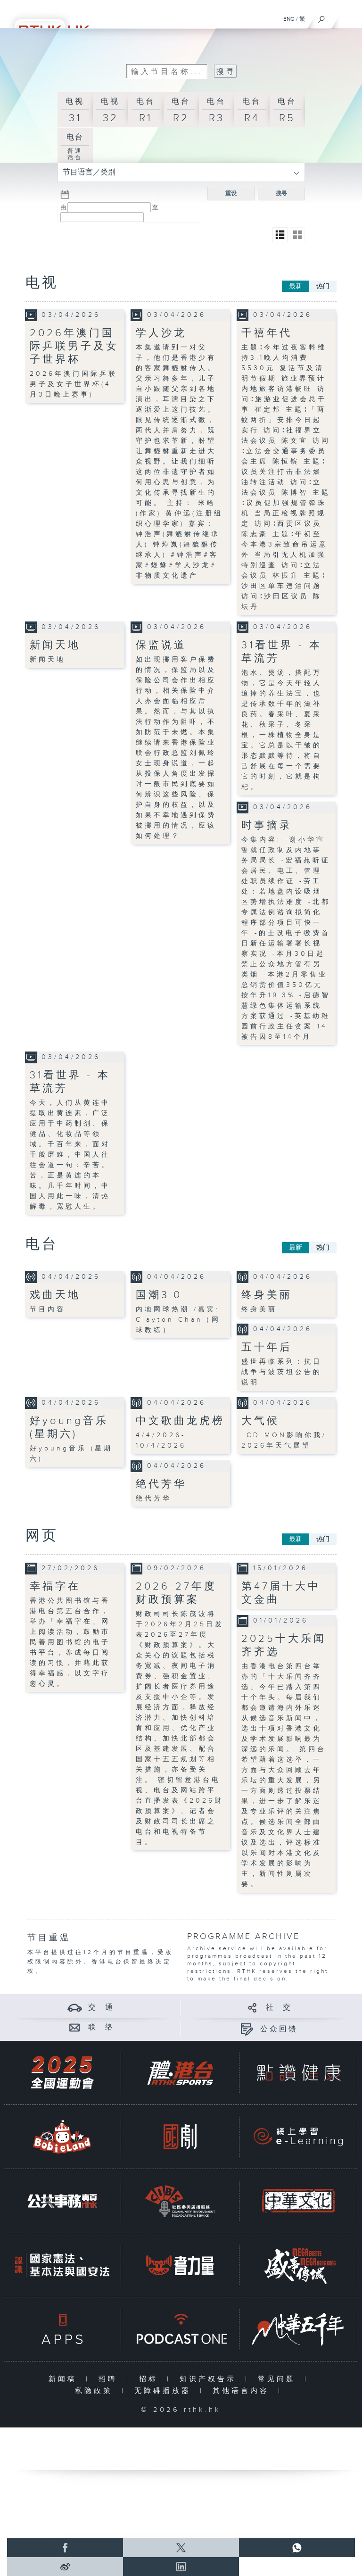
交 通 (101, 2007)
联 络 (101, 2027)
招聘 (110, 2379)
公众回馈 (279, 2029)
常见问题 (279, 2379)
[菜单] (348, 17)
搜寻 (281, 193)
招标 (150, 2379)
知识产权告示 (210, 2379)
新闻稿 (65, 2379)
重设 (231, 193)
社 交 (279, 2007)
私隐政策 (96, 2391)
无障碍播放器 (164, 2391)
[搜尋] (322, 17)
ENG (289, 19)
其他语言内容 (243, 2391)
